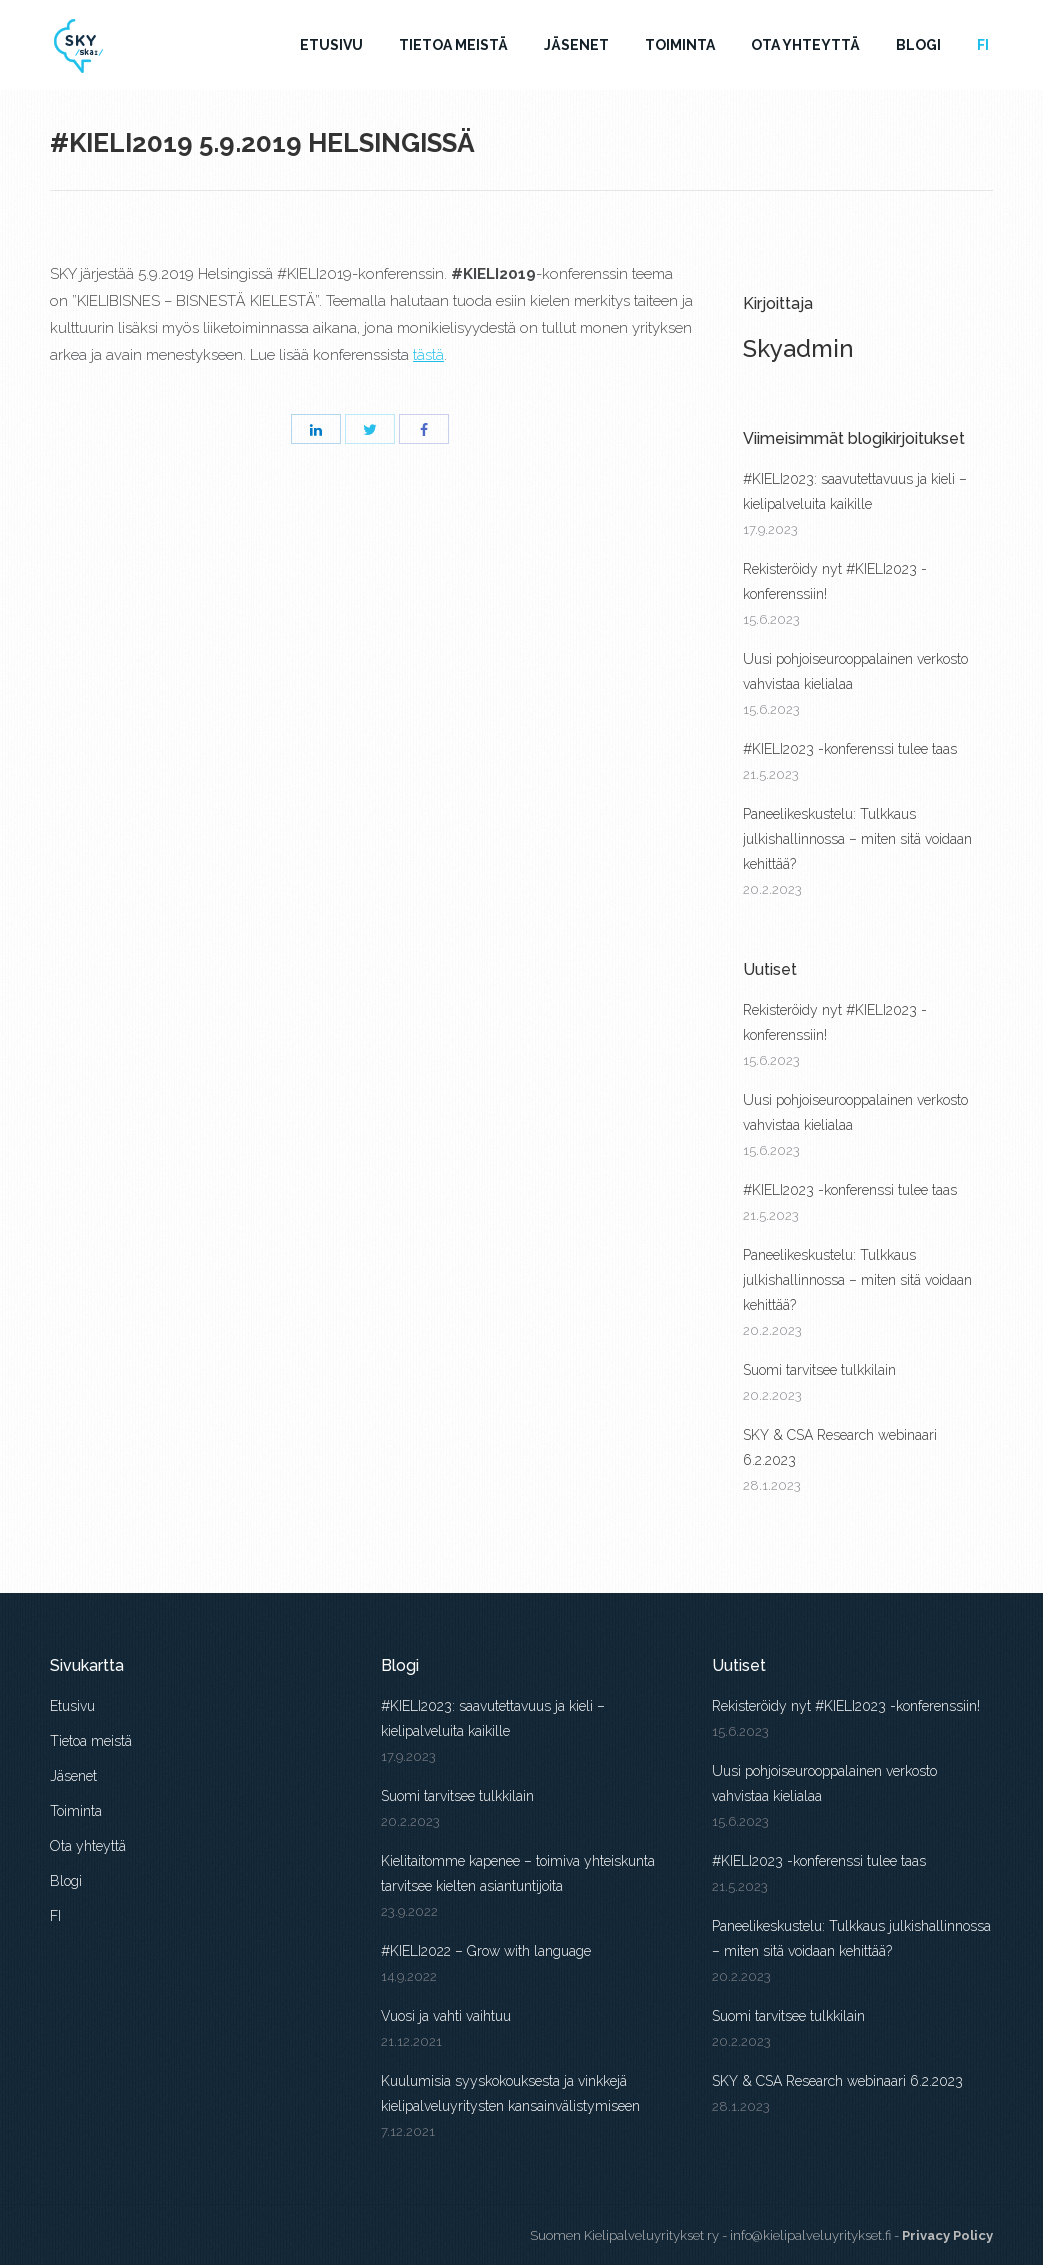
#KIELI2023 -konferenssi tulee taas (850, 749)
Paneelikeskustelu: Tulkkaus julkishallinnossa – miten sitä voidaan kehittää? (857, 839)
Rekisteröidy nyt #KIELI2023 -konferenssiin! (835, 581)
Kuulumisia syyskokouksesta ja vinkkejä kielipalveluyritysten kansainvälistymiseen (510, 2093)
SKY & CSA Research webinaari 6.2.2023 (840, 1447)
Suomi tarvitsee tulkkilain (819, 1370)
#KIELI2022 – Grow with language (488, 1951)
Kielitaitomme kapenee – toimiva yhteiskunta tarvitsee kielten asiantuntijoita (518, 1873)
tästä (428, 355)
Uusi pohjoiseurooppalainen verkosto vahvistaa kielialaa (855, 671)
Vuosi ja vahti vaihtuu (446, 2016)
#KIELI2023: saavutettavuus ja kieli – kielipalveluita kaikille (855, 491)
